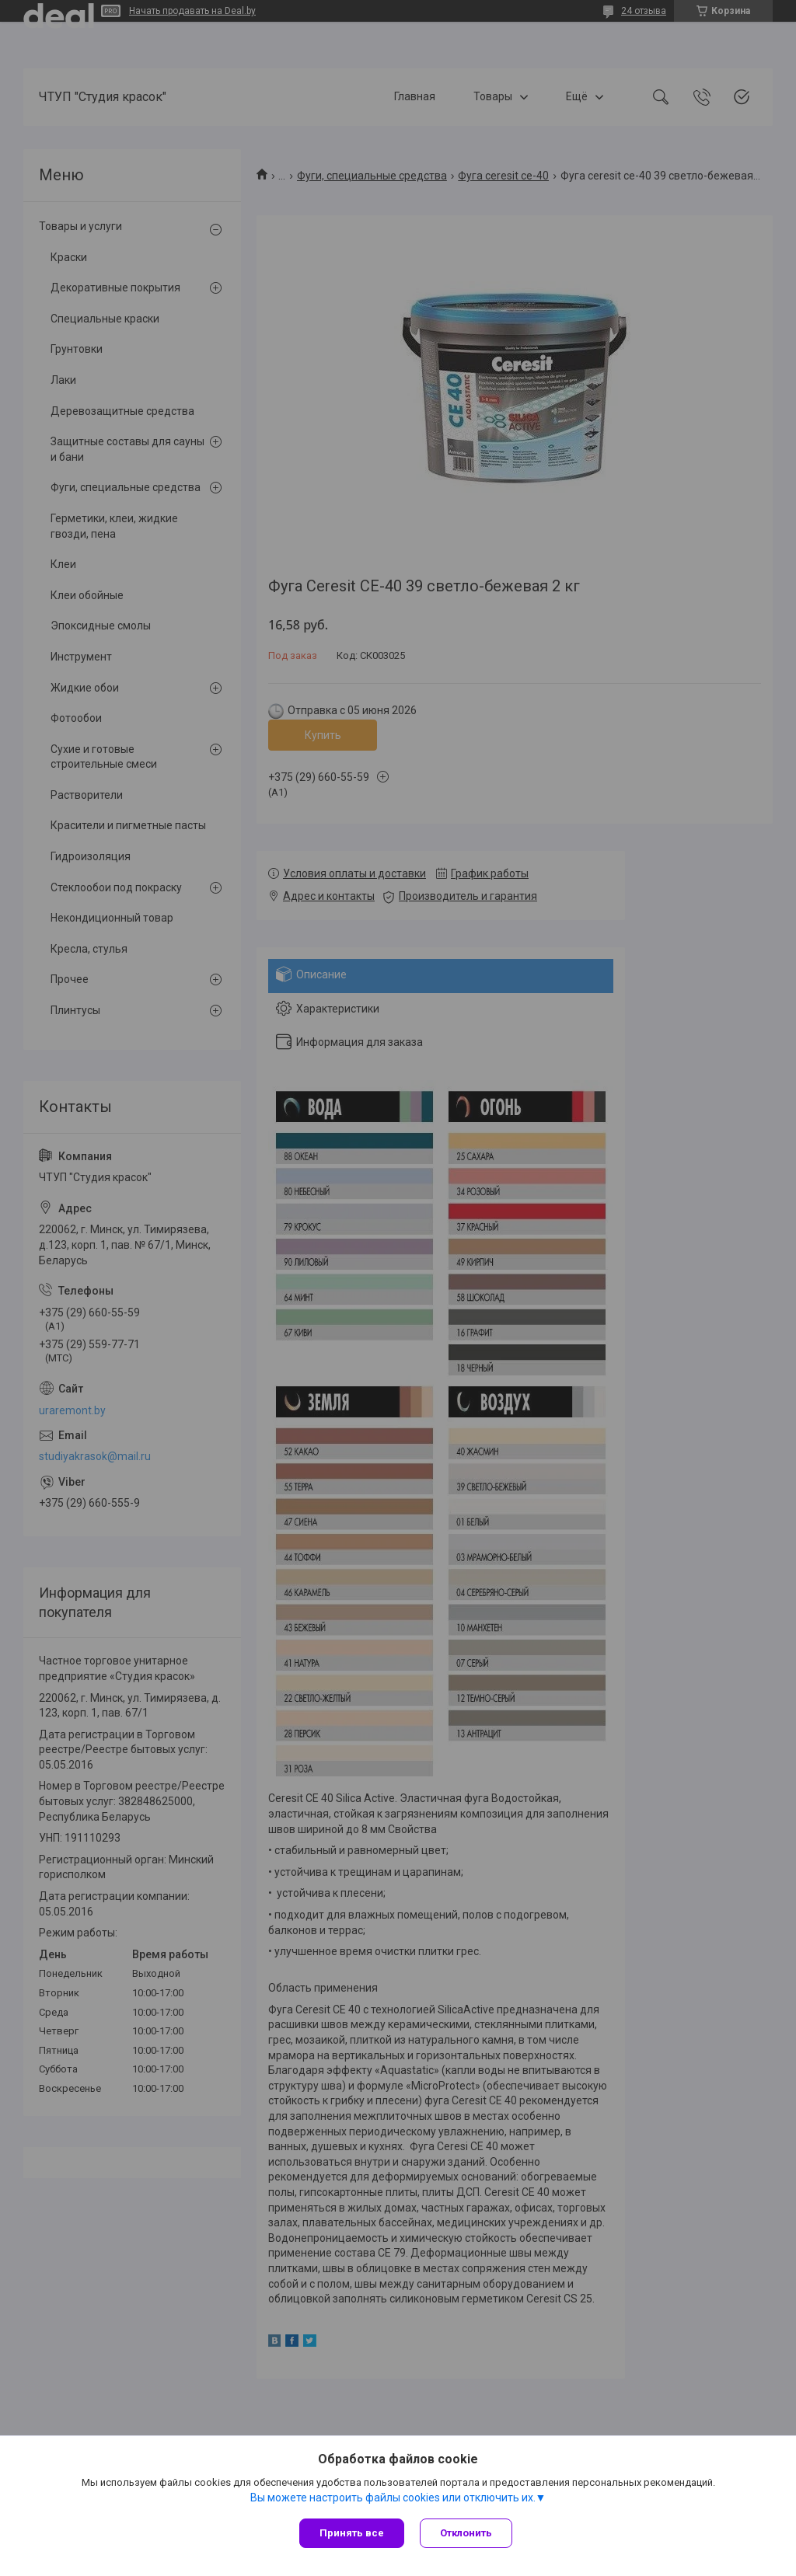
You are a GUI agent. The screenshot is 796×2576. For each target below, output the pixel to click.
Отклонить (466, 2533)
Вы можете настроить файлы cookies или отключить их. (393, 2497)
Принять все (351, 2533)
